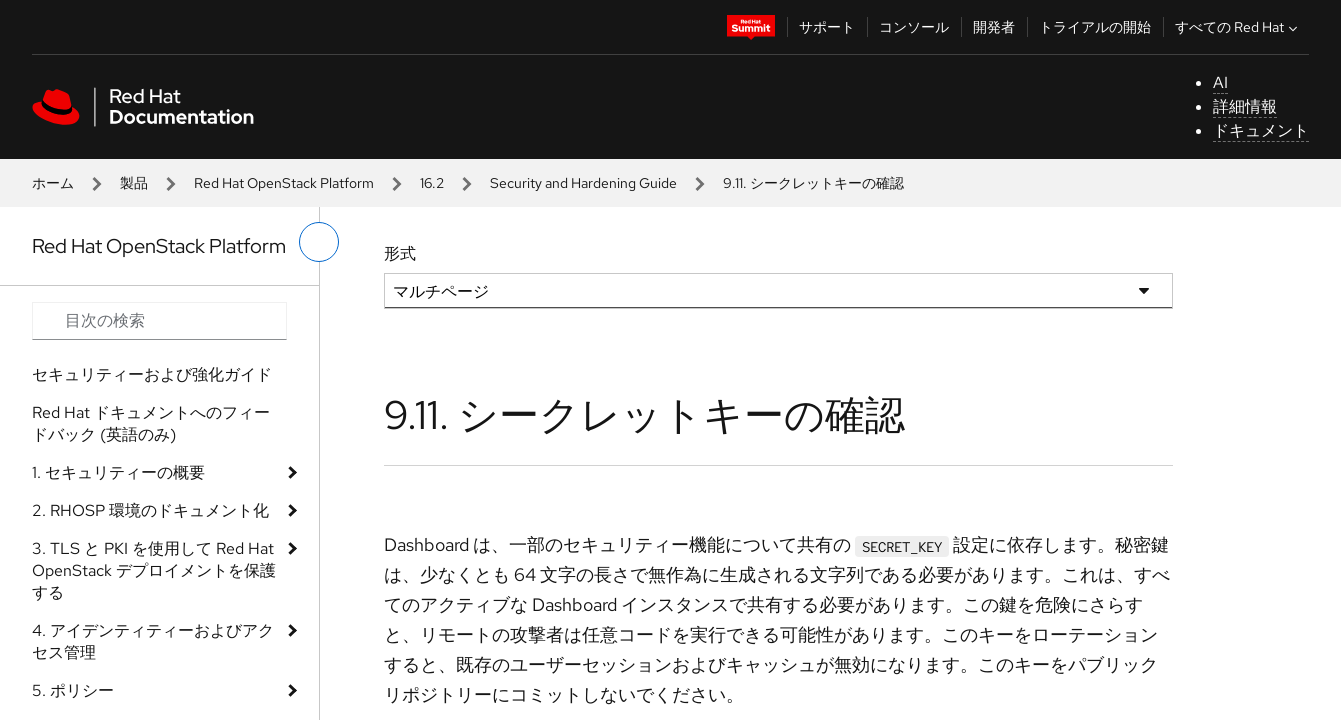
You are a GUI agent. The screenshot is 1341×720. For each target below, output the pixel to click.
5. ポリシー (73, 690)
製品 (134, 183)
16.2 (432, 183)
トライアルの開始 (1095, 27)
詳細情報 (1245, 106)
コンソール (914, 27)
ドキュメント (1261, 130)
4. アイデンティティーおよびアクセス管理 (153, 641)
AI (1220, 82)
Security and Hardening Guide (583, 183)
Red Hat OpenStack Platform (284, 183)
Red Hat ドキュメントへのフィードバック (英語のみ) (151, 423)
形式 (400, 253)
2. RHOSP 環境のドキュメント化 (150, 510)
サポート (827, 27)
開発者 (994, 27)
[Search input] (159, 321)
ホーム (53, 183)
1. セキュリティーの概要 (118, 472)
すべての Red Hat (1238, 27)
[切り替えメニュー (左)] (319, 242)
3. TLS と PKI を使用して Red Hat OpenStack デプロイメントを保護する (154, 570)
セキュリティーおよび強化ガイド (152, 374)
